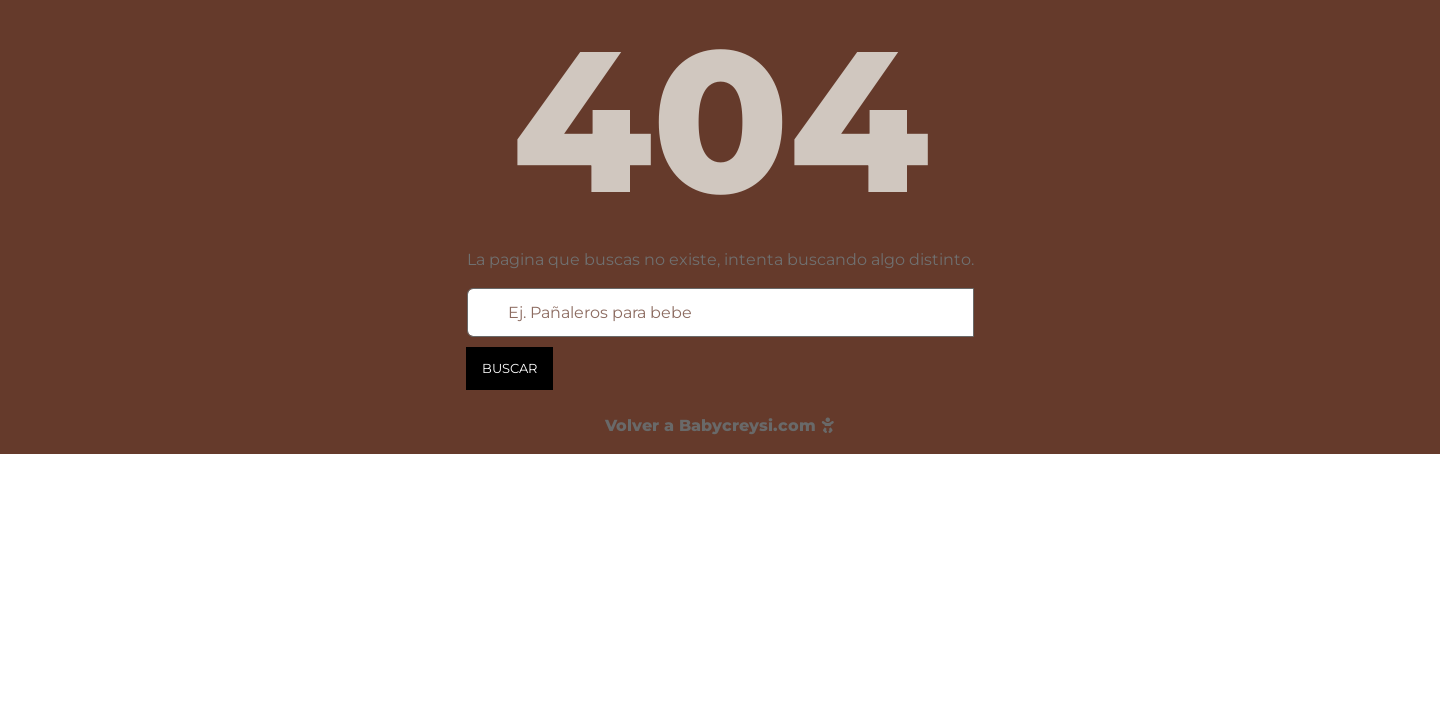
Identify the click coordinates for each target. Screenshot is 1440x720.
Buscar (509, 368)
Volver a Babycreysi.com (720, 425)
